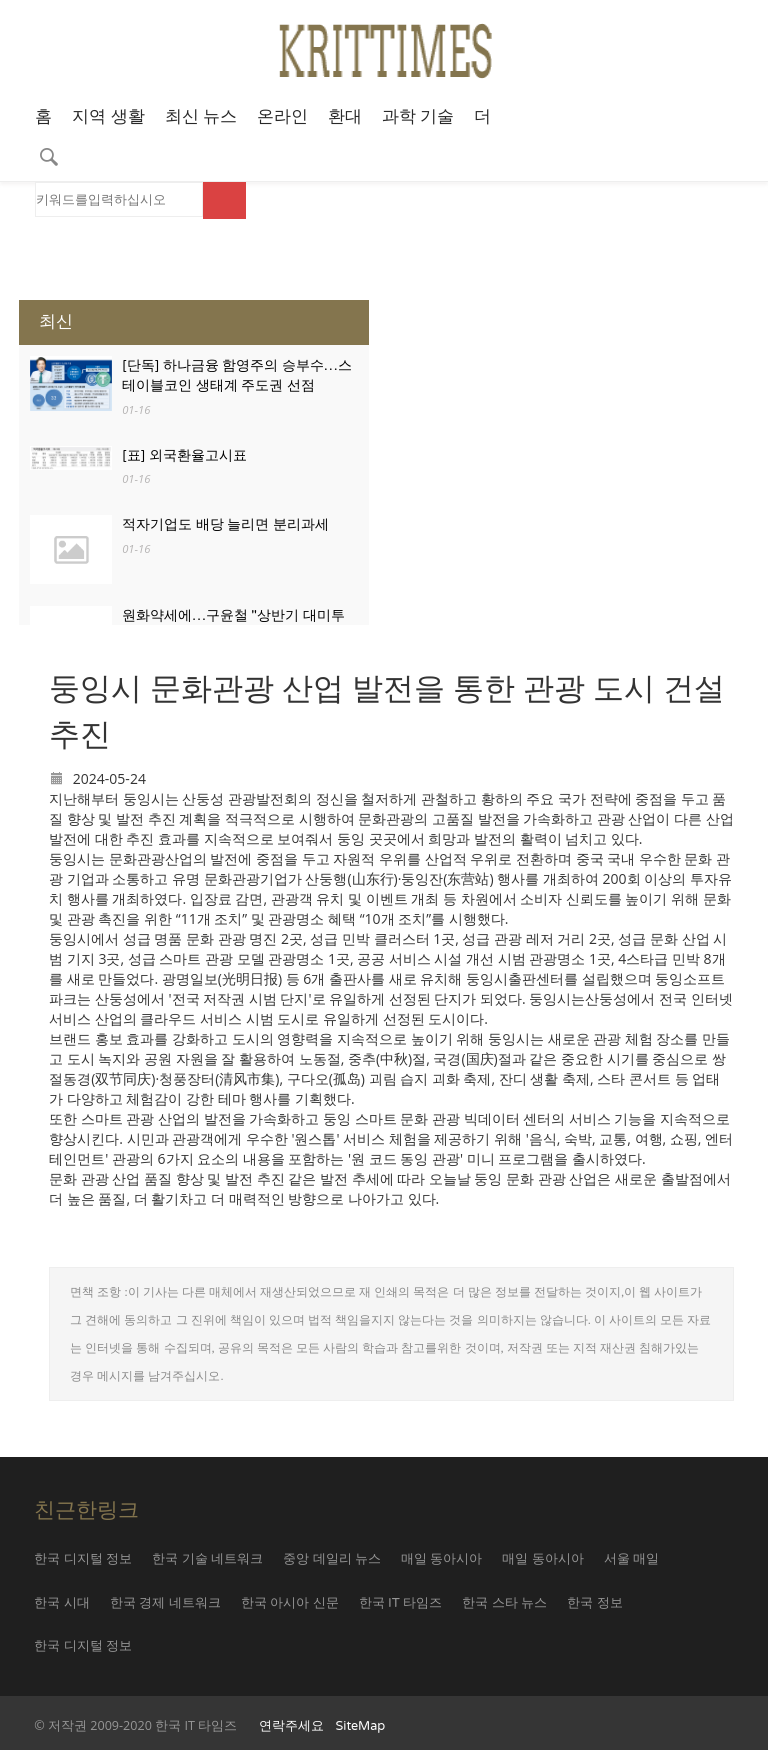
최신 (56, 321)
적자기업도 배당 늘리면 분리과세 (225, 524)
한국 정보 (594, 1603)
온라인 (282, 117)
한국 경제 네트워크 (165, 1603)
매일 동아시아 (441, 1559)
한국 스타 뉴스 (504, 1603)
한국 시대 (61, 1603)
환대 (345, 117)
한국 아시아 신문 (290, 1603)
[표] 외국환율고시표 (184, 455)
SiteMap (361, 1726)
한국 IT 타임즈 (401, 1603)
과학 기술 (418, 117)
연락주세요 (291, 1726)
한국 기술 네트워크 (207, 1559)
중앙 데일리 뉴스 (332, 1559)
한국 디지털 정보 (83, 1559)
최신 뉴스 (201, 117)
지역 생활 (108, 117)
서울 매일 (631, 1559)
